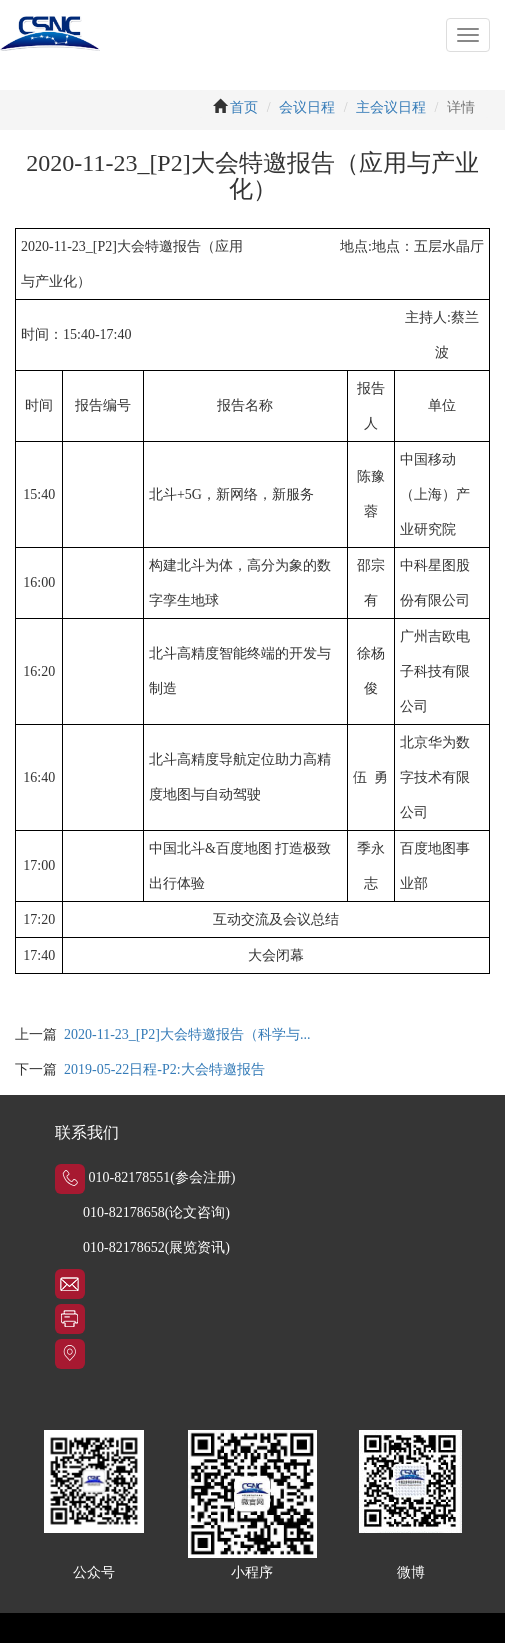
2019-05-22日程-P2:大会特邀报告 (164, 1069)
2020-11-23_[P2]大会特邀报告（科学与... (187, 1034)
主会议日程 (391, 107)
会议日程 (307, 107)
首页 (244, 107)
